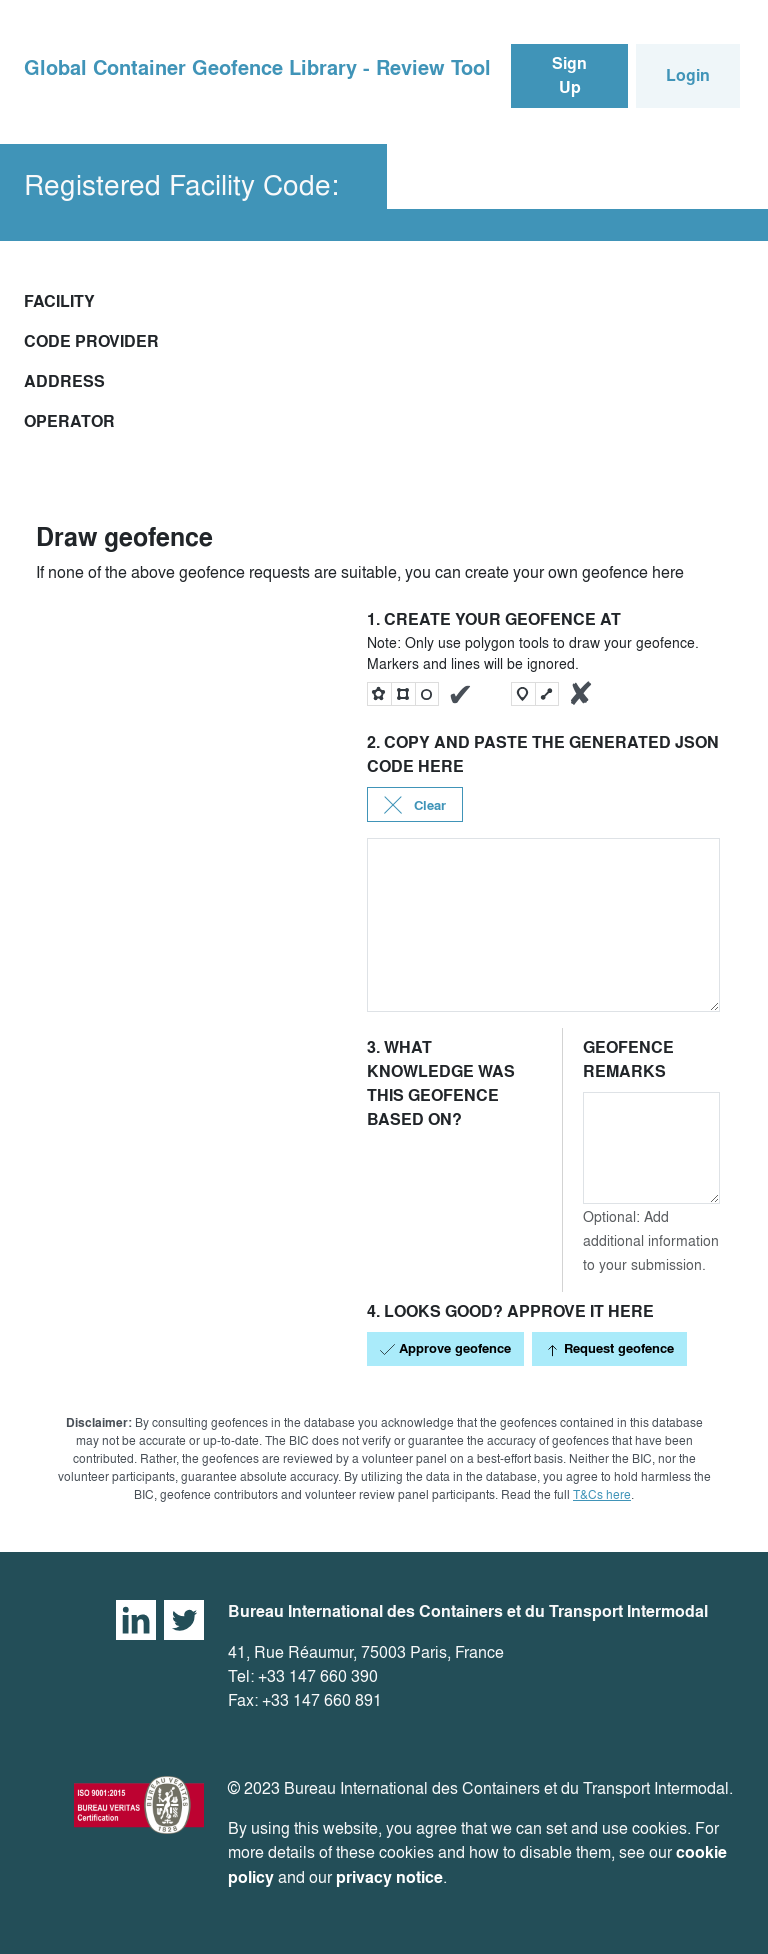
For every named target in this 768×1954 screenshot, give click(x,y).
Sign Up (569, 75)
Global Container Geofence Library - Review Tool (257, 68)
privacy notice (389, 1877)
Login (688, 75)
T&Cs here (602, 1494)
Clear (415, 805)
